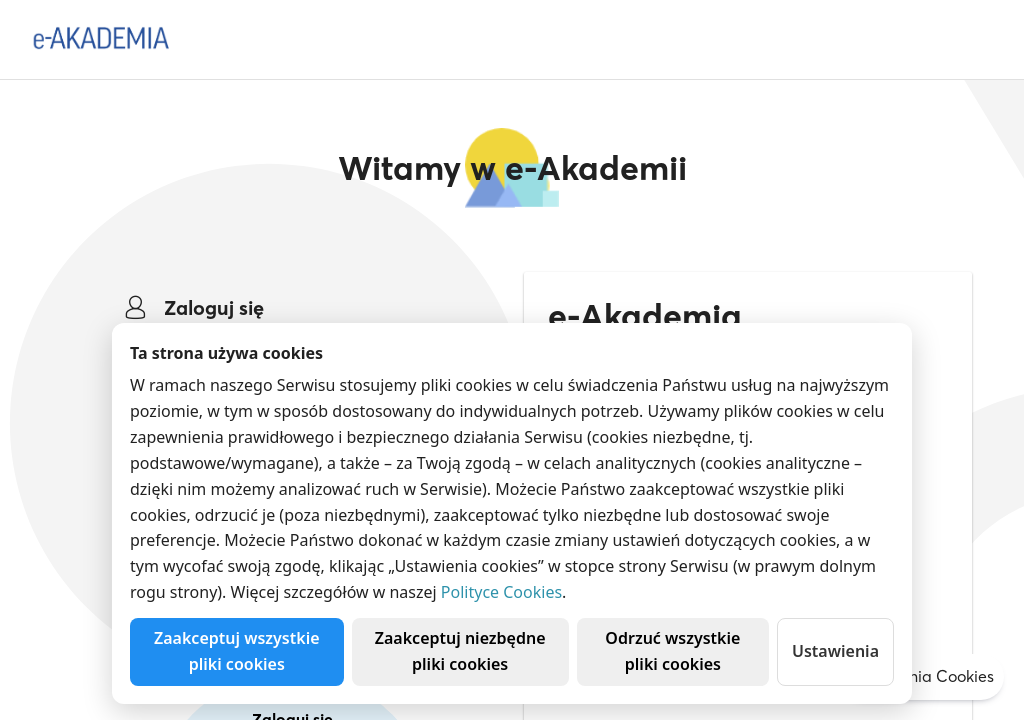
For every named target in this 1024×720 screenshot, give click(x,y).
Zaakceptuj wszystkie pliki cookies (237, 651)
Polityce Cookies (501, 592)
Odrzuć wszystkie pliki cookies (672, 651)
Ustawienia (835, 651)
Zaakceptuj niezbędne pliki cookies (460, 651)
